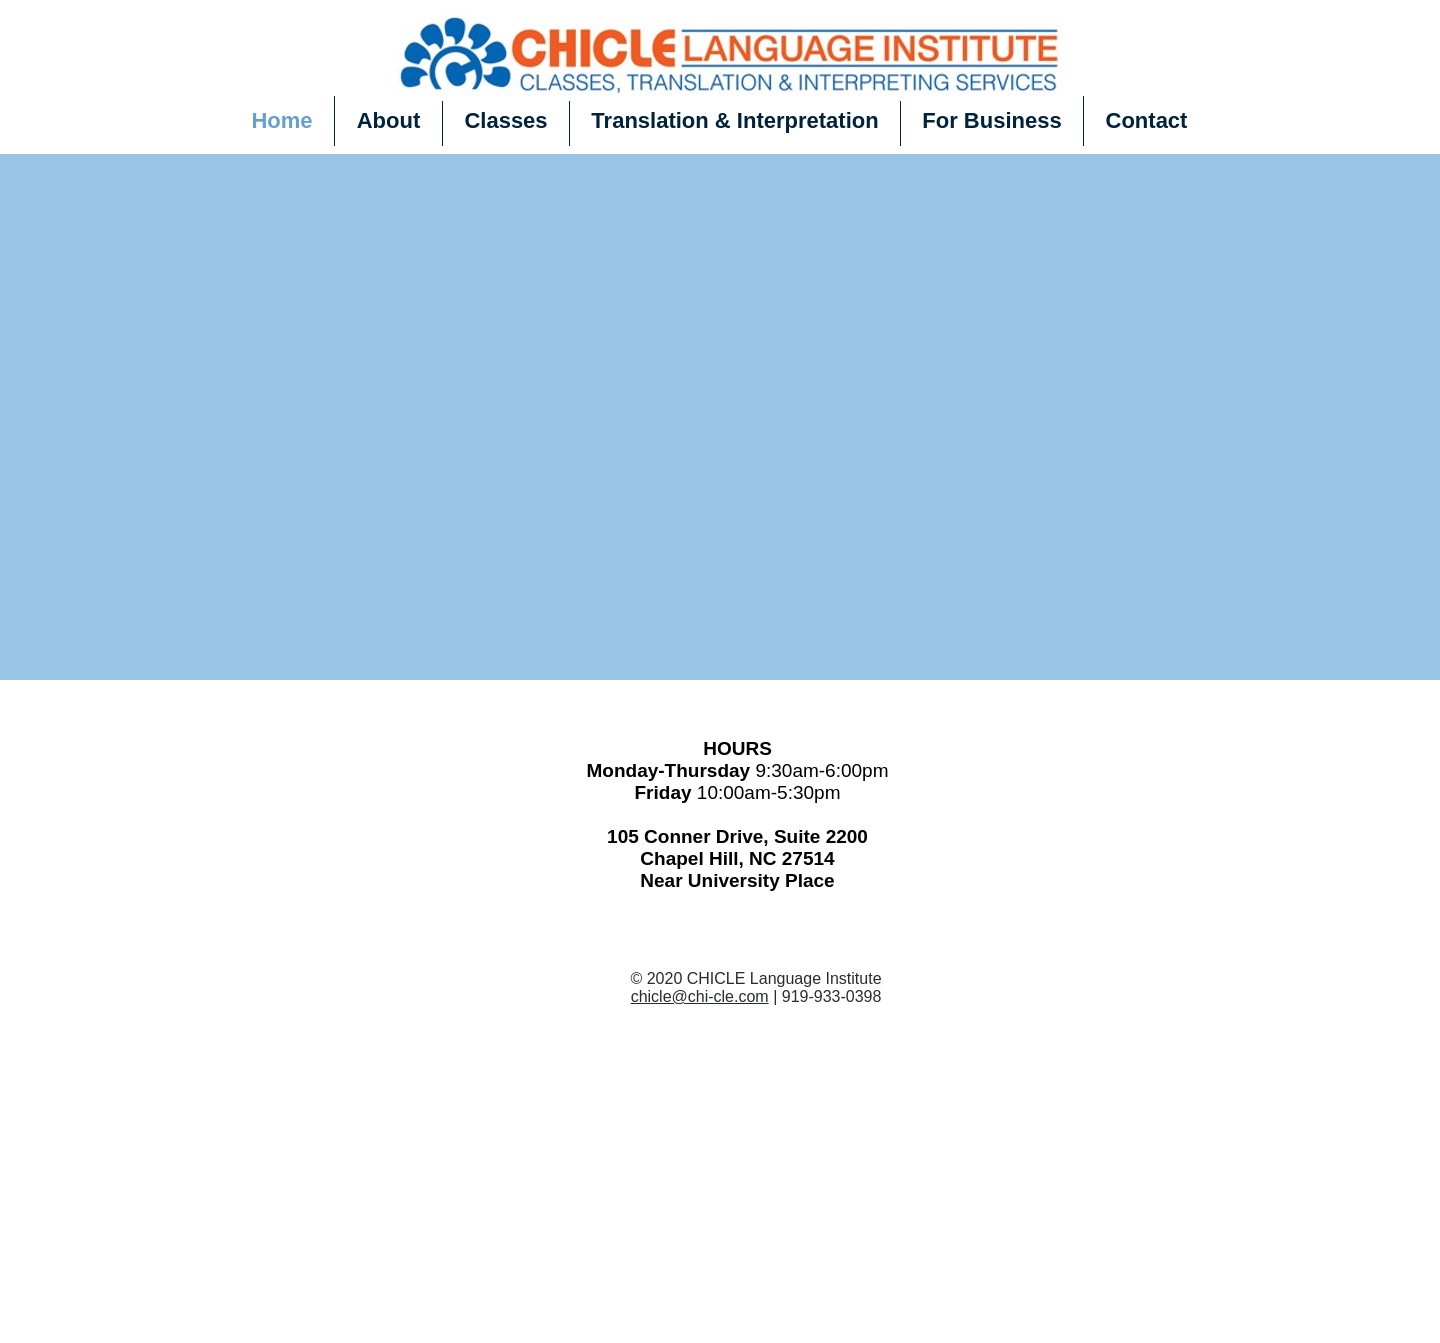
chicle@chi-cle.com (700, 996)
